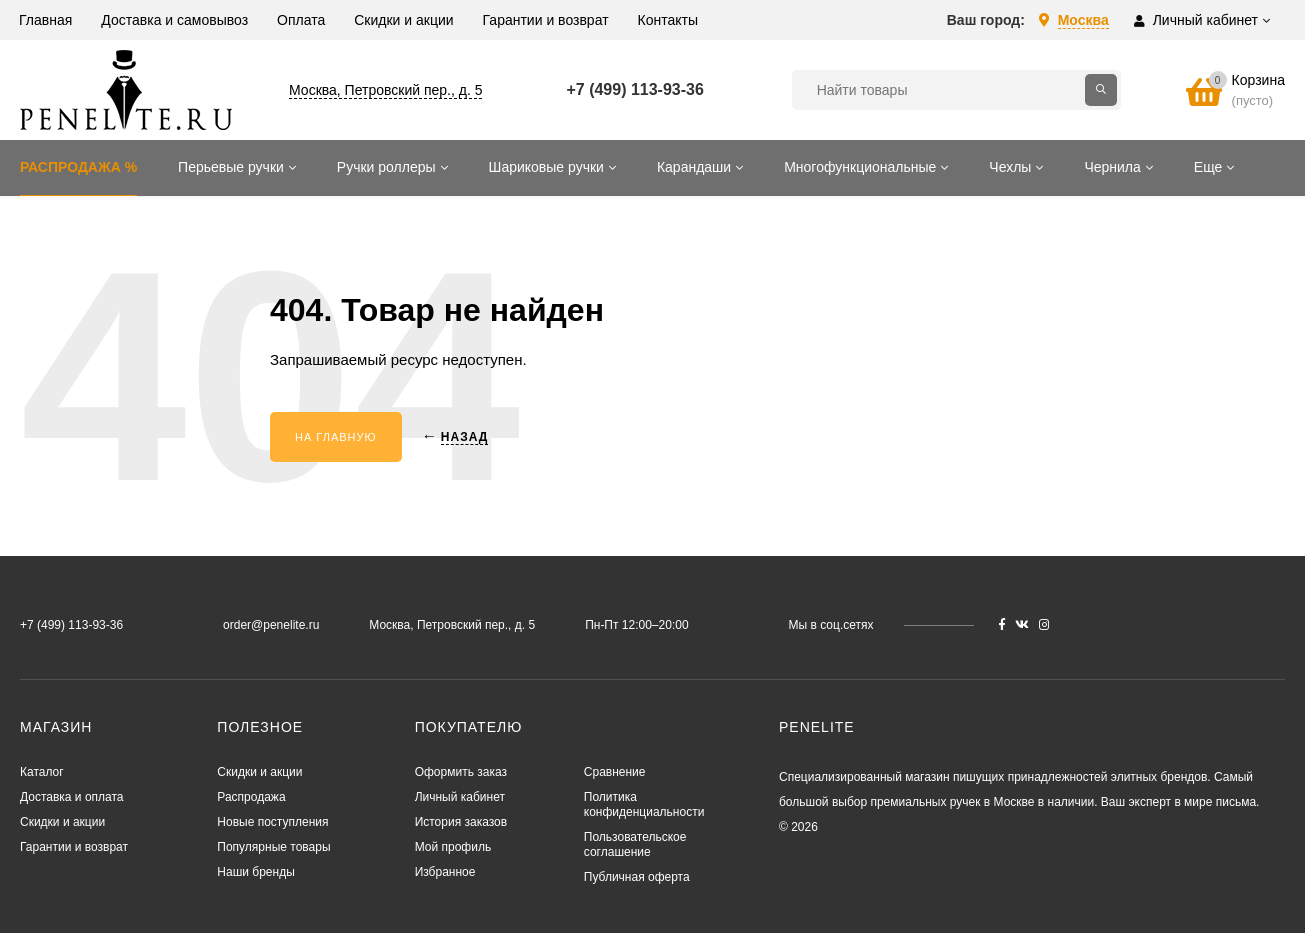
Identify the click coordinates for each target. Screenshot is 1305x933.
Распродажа (251, 797)
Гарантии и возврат (74, 847)
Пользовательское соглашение (635, 844)
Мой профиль (453, 847)
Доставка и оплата (72, 797)
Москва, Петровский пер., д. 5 (385, 90)
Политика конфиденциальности (644, 804)
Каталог (42, 772)
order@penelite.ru (271, 625)
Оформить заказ (461, 772)
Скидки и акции (62, 822)
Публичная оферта (637, 877)
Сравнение (615, 772)
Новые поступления (272, 822)
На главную (336, 437)
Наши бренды (255, 872)
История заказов (461, 822)
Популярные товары (273, 847)
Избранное (445, 872)
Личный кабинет (460, 797)
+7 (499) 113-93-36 (634, 89)
